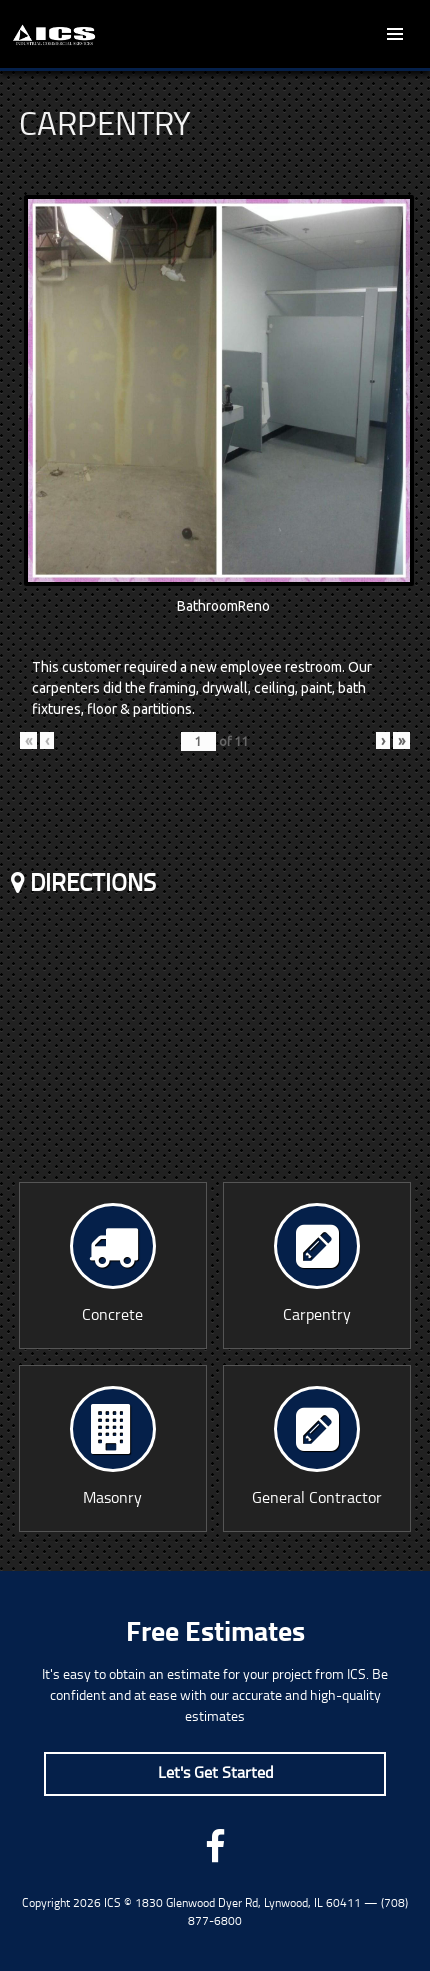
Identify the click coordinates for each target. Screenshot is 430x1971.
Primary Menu (395, 34)
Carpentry (317, 1263)
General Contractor (317, 1446)
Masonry (113, 1446)
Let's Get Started (215, 1774)
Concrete (113, 1263)
